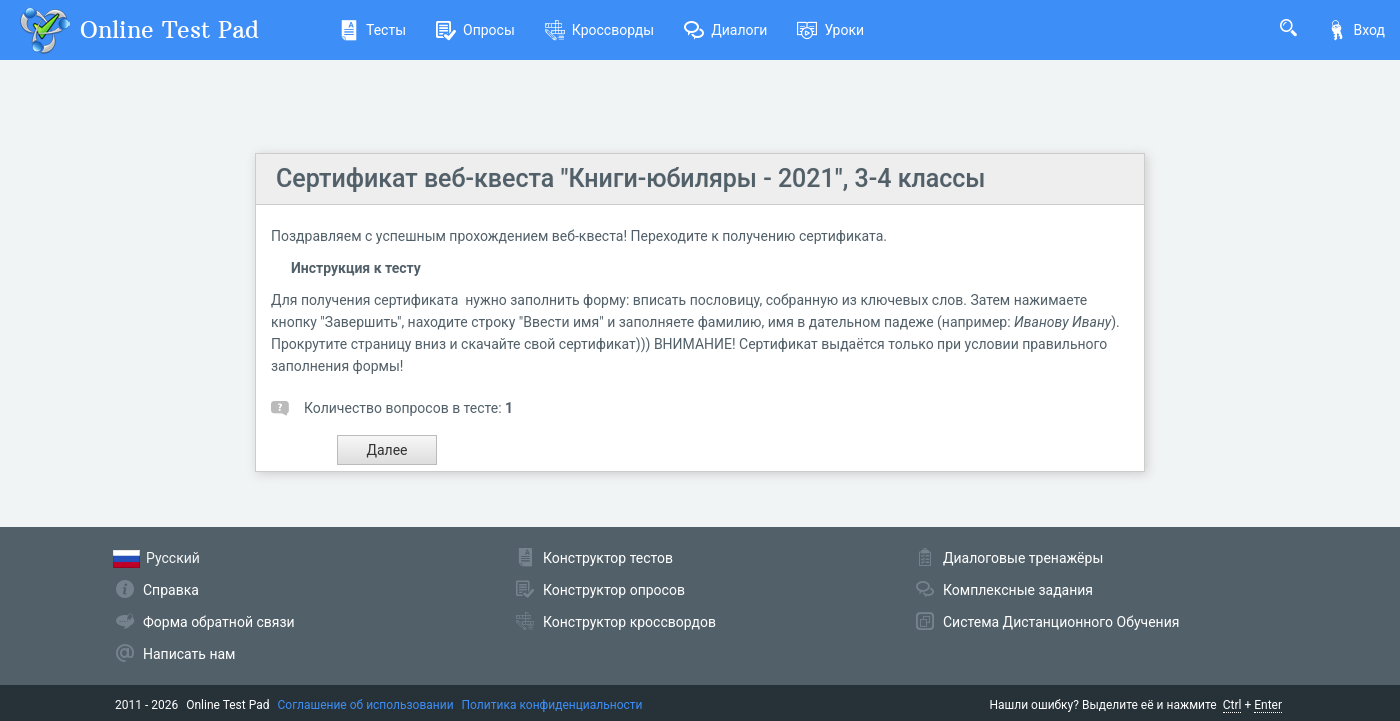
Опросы (475, 30)
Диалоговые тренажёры (1023, 558)
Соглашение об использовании (366, 705)
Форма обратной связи (219, 622)
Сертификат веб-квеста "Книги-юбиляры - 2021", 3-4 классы (630, 178)
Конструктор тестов (608, 558)
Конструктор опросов (614, 590)
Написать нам (189, 654)
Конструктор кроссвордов (629, 622)
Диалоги (725, 30)
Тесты (372, 30)
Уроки (830, 30)
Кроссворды (599, 30)
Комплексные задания (1018, 590)
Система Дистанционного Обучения (1061, 622)
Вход (1356, 30)
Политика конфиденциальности (552, 705)
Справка (171, 590)
